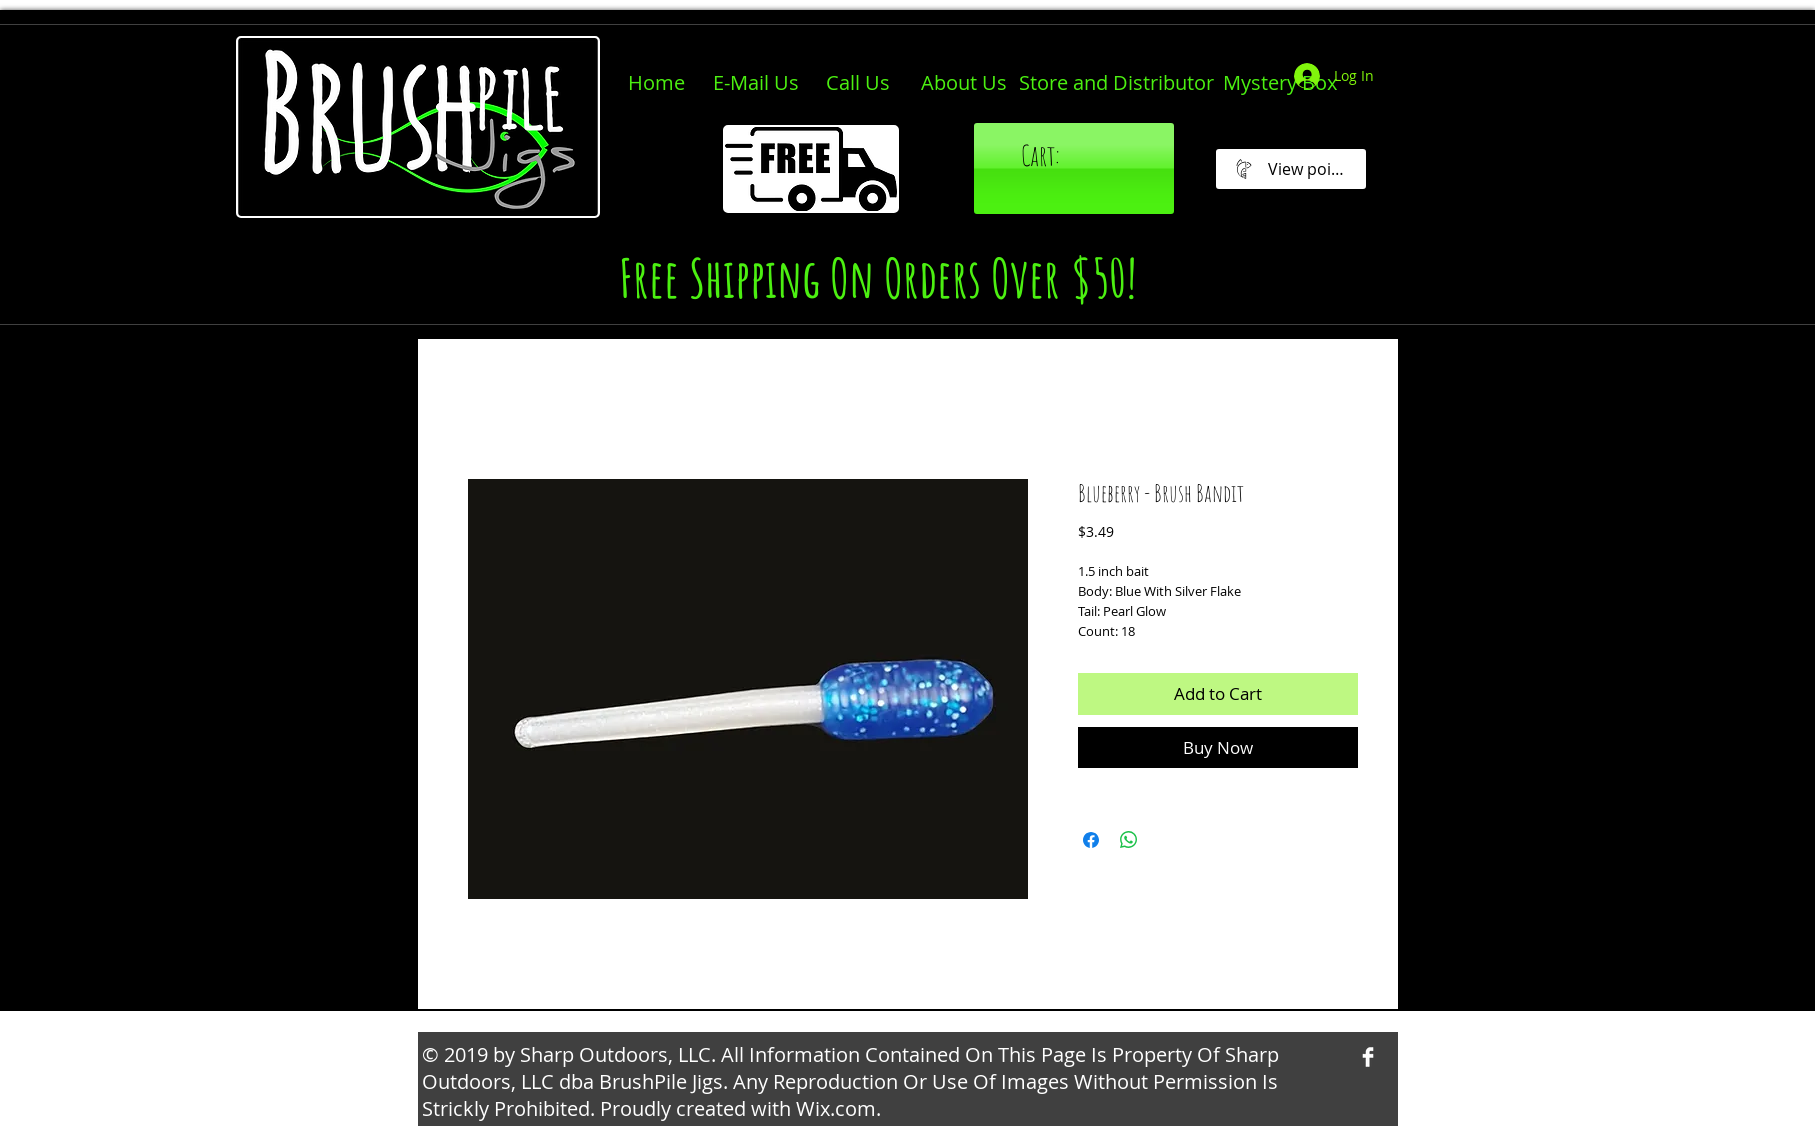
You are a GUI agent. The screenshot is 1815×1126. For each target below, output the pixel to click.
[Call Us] (858, 83)
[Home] (656, 83)
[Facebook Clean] (1368, 1057)
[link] (1078, 156)
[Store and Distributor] (1116, 83)
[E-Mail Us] (756, 83)
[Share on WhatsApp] (1129, 840)
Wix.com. (838, 1108)
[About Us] (964, 83)
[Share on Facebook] (1091, 840)
